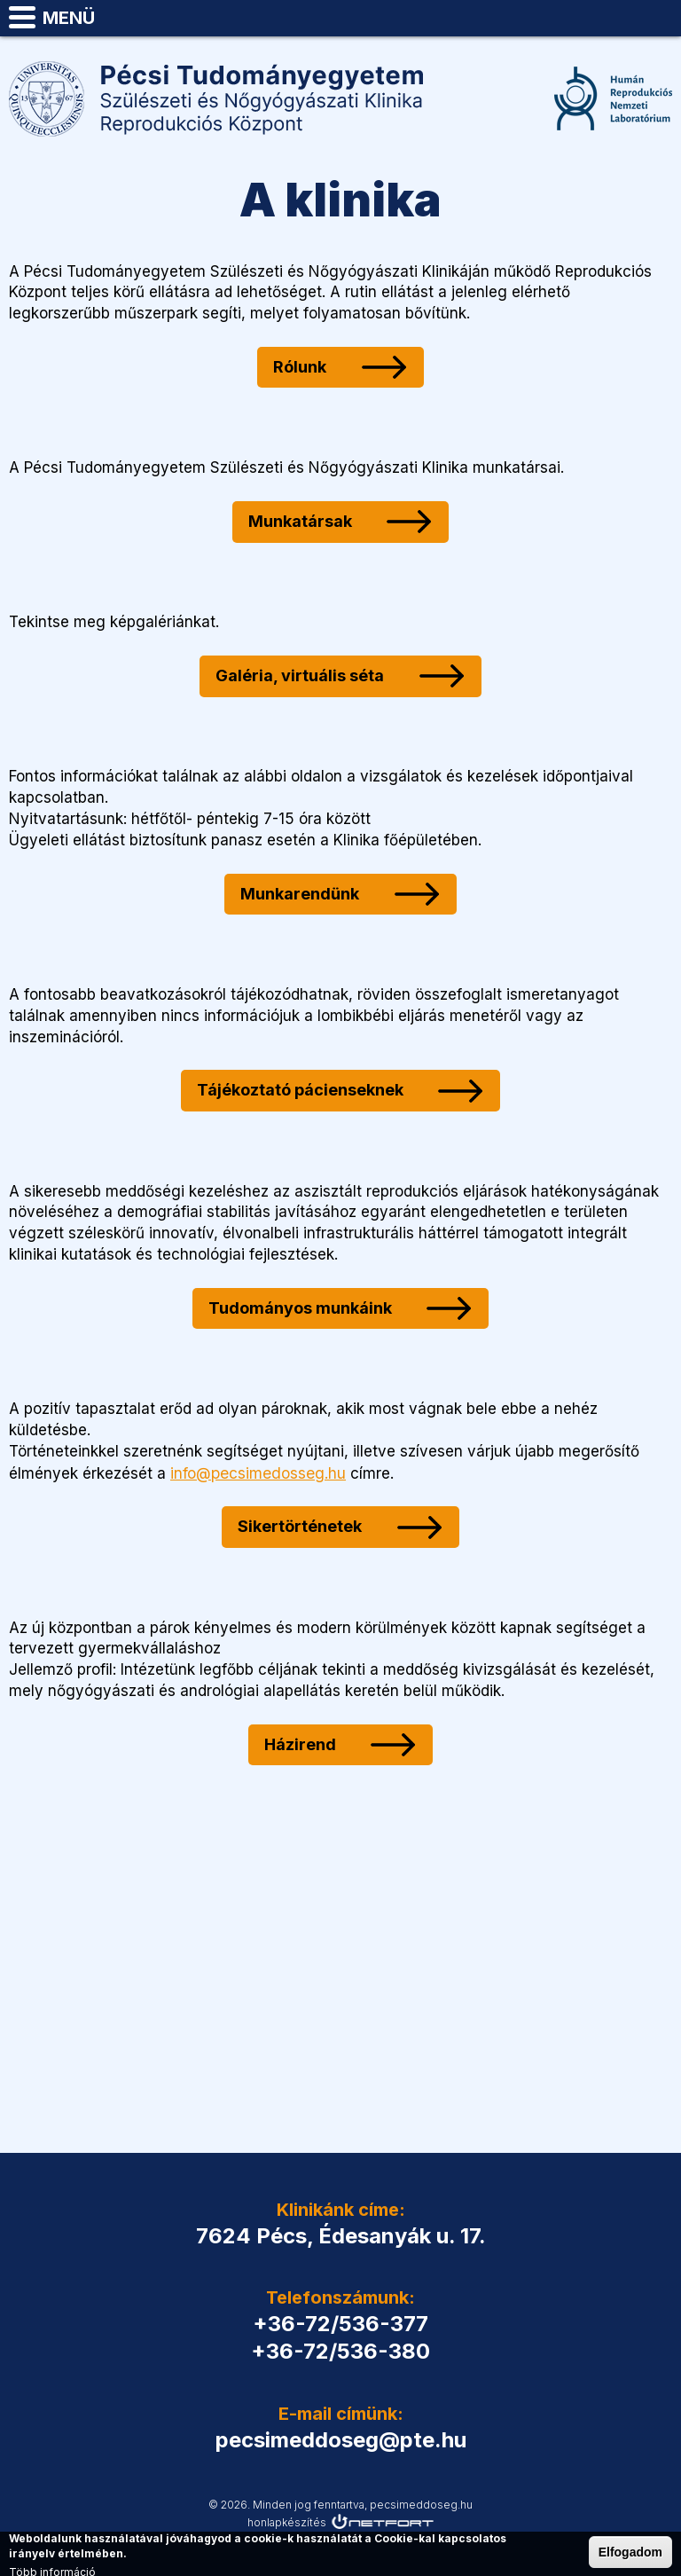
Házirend (297, 1743)
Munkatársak (296, 521)
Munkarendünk (296, 893)
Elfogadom (630, 2552)
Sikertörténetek (296, 1525)
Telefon (615, 17)
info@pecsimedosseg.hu (258, 1472)
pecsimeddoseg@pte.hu (659, 17)
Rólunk (296, 366)
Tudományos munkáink (296, 1308)
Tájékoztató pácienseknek (296, 1089)
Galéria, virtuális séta (296, 675)
